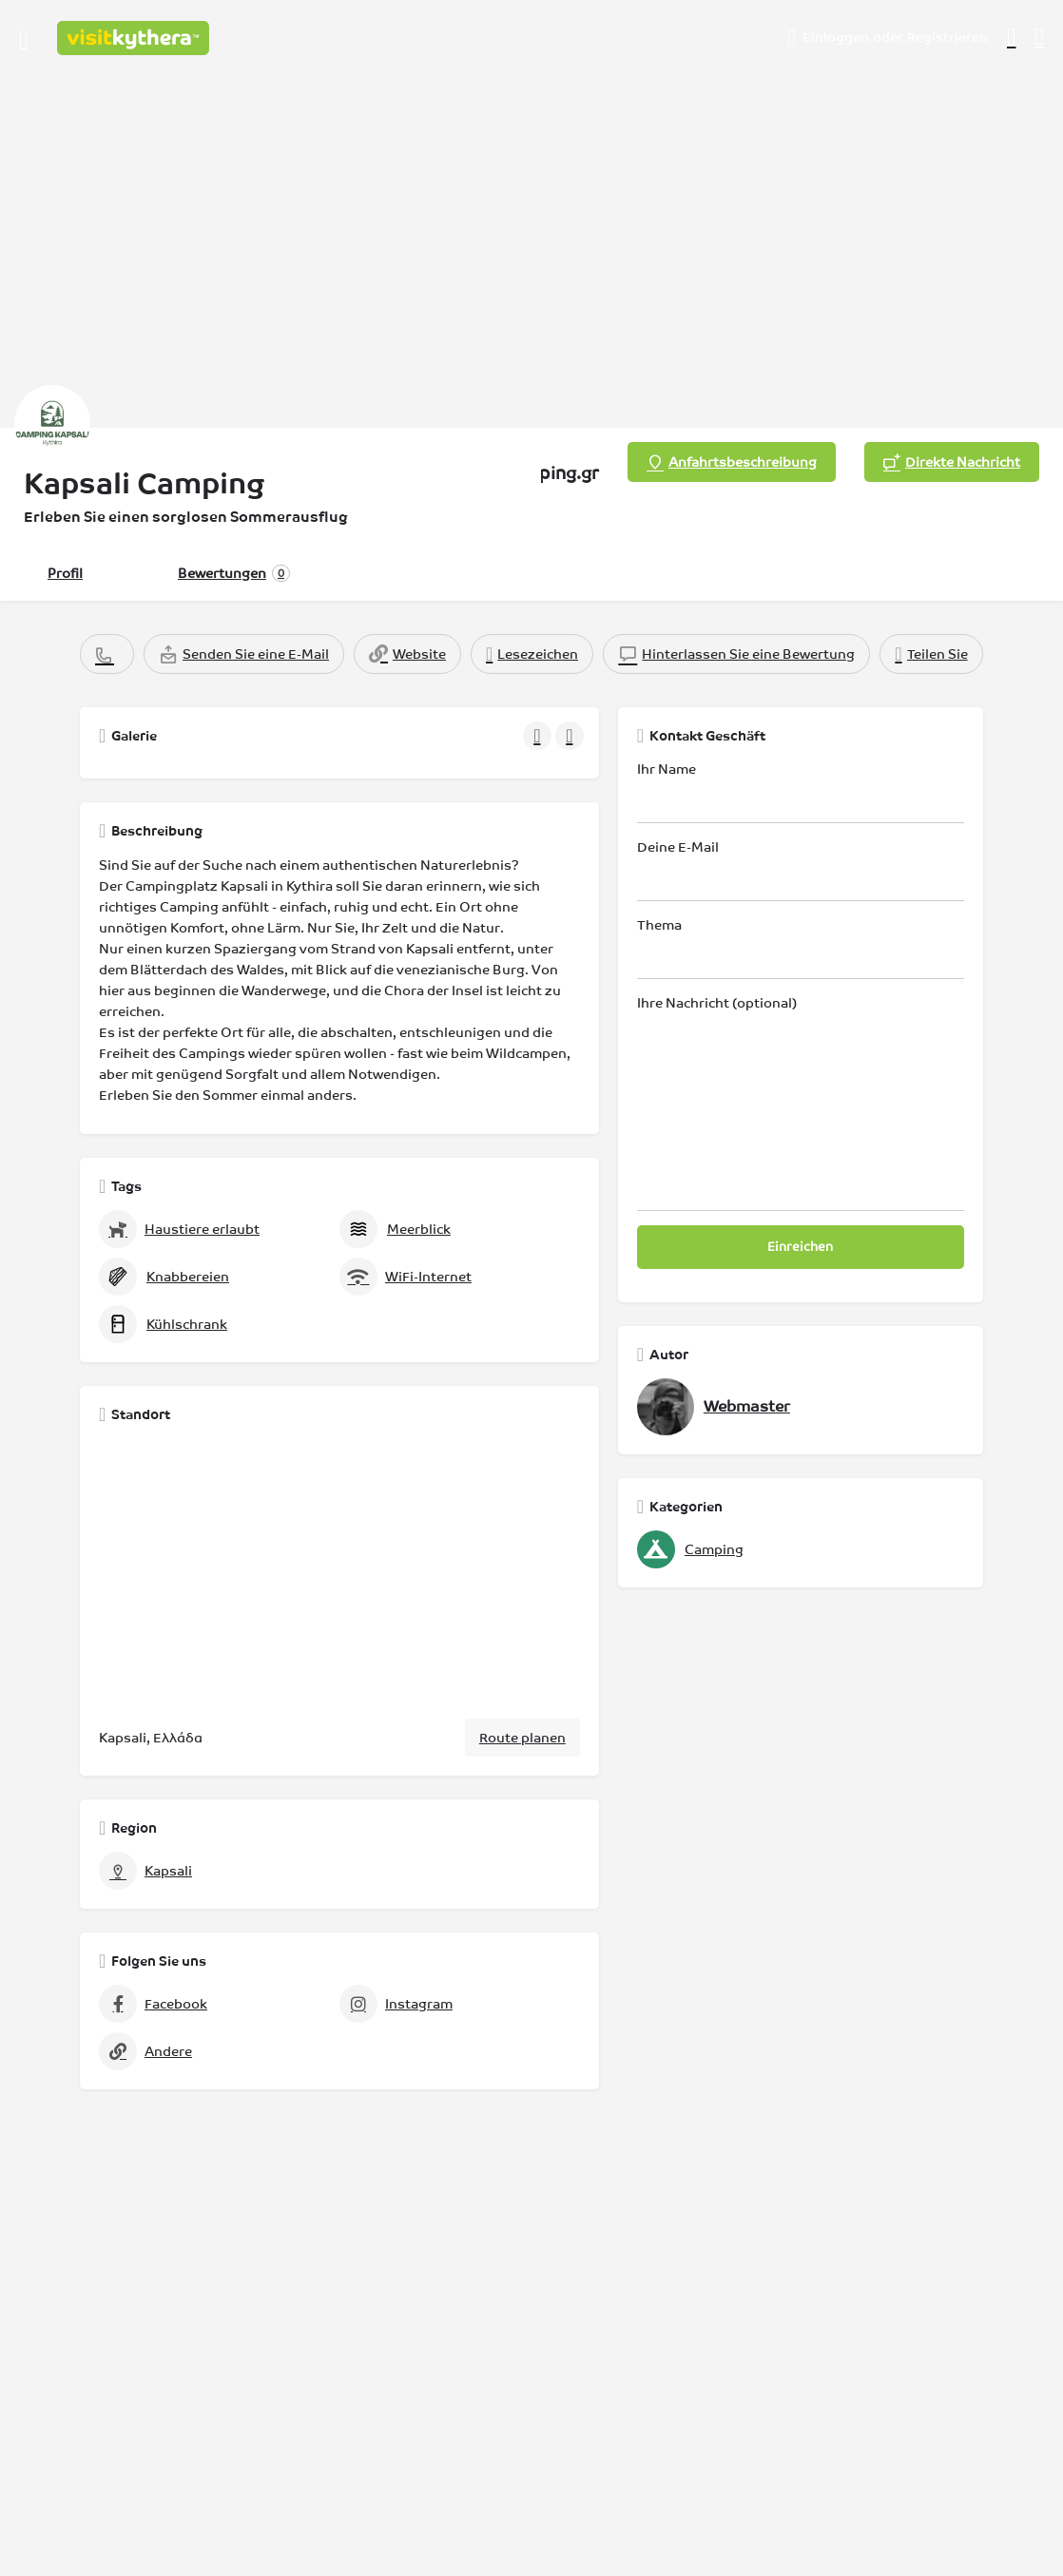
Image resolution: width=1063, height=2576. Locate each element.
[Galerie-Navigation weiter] (571, 735)
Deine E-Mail (800, 870)
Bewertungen (234, 573)
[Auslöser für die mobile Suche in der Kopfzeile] (1040, 37)
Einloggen (835, 37)
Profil (65, 573)
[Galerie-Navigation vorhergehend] (539, 735)
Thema (800, 948)
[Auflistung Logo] (52, 423)
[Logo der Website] (135, 38)
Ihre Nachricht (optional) (800, 1103)
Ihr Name (800, 792)
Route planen (522, 1737)
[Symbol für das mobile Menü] (24, 38)
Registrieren (947, 37)
